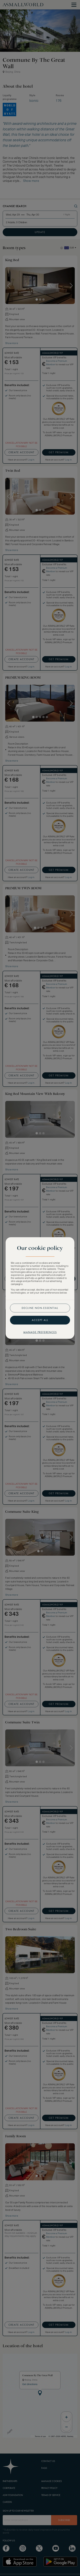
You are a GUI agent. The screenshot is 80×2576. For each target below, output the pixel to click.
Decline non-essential (40, 1308)
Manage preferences (40, 1332)
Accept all (40, 1320)
